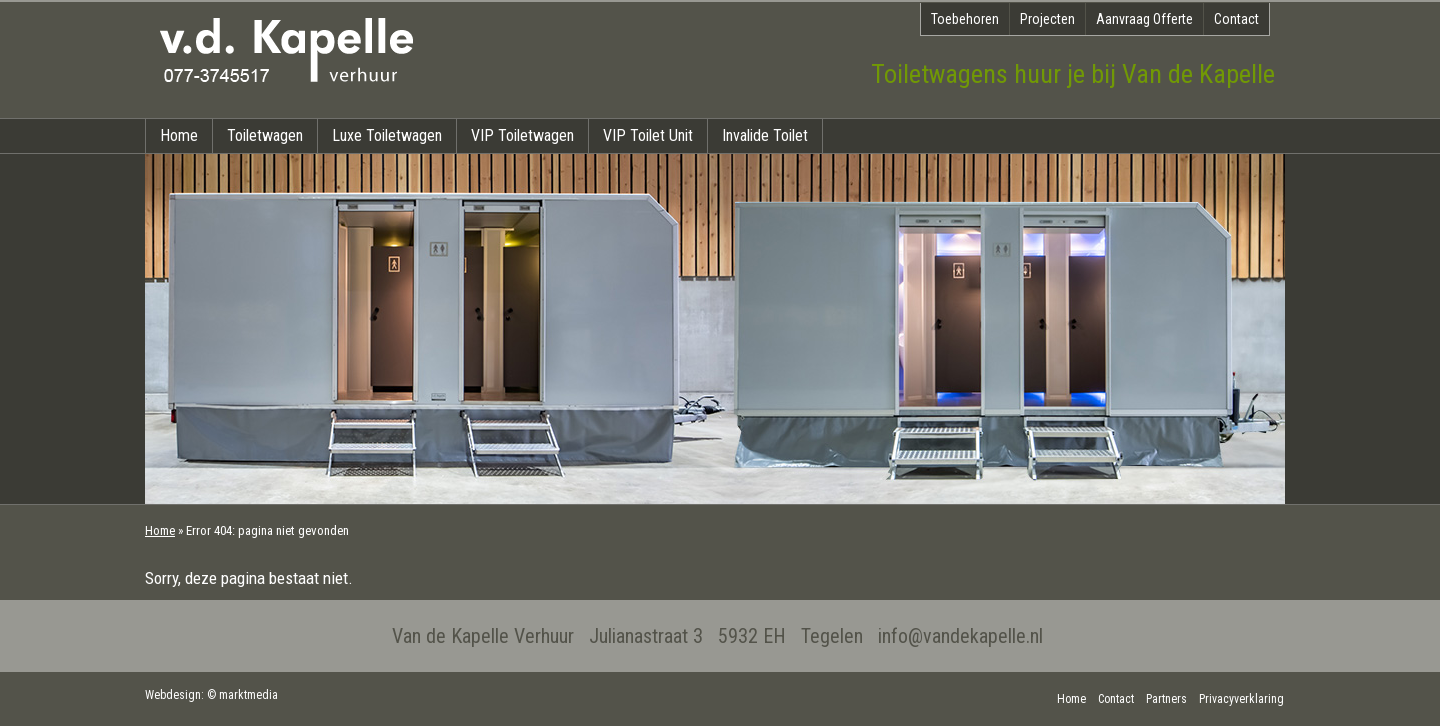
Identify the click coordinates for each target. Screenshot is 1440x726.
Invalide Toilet (765, 135)
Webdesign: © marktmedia (211, 695)
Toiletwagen (265, 135)
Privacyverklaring (1241, 699)
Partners (1166, 699)
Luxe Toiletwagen (387, 135)
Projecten (1047, 19)
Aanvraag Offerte (1144, 19)
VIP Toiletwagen (522, 135)
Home (179, 135)
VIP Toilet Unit (648, 135)
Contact (1236, 19)
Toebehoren (965, 19)
